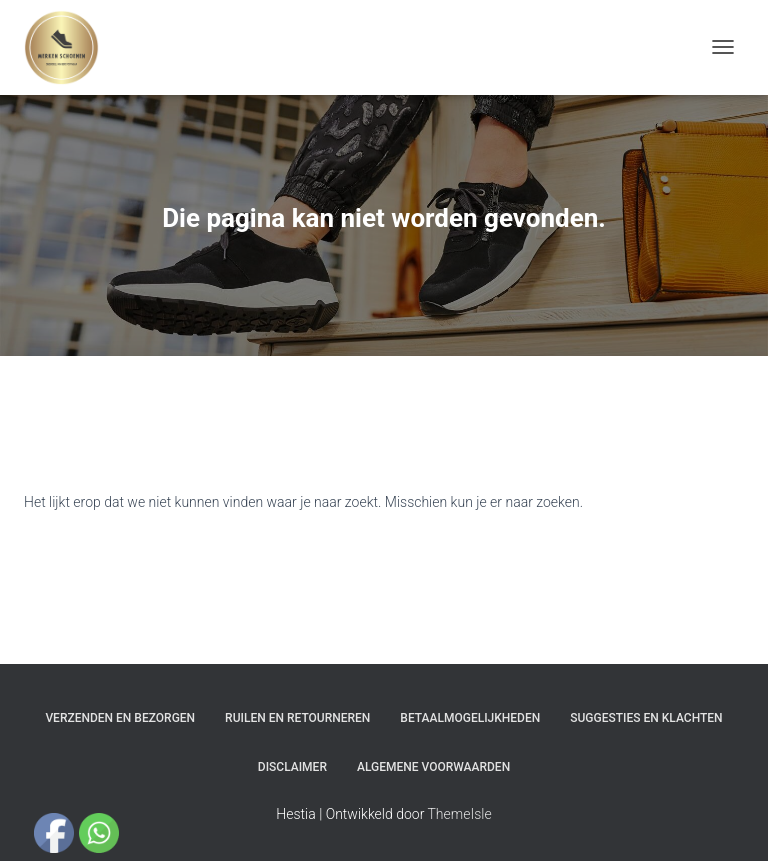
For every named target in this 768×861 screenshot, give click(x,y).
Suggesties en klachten (646, 718)
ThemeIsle (460, 814)
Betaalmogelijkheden (470, 718)
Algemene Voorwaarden (433, 767)
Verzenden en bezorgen (120, 718)
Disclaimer (292, 767)
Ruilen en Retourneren (297, 718)
